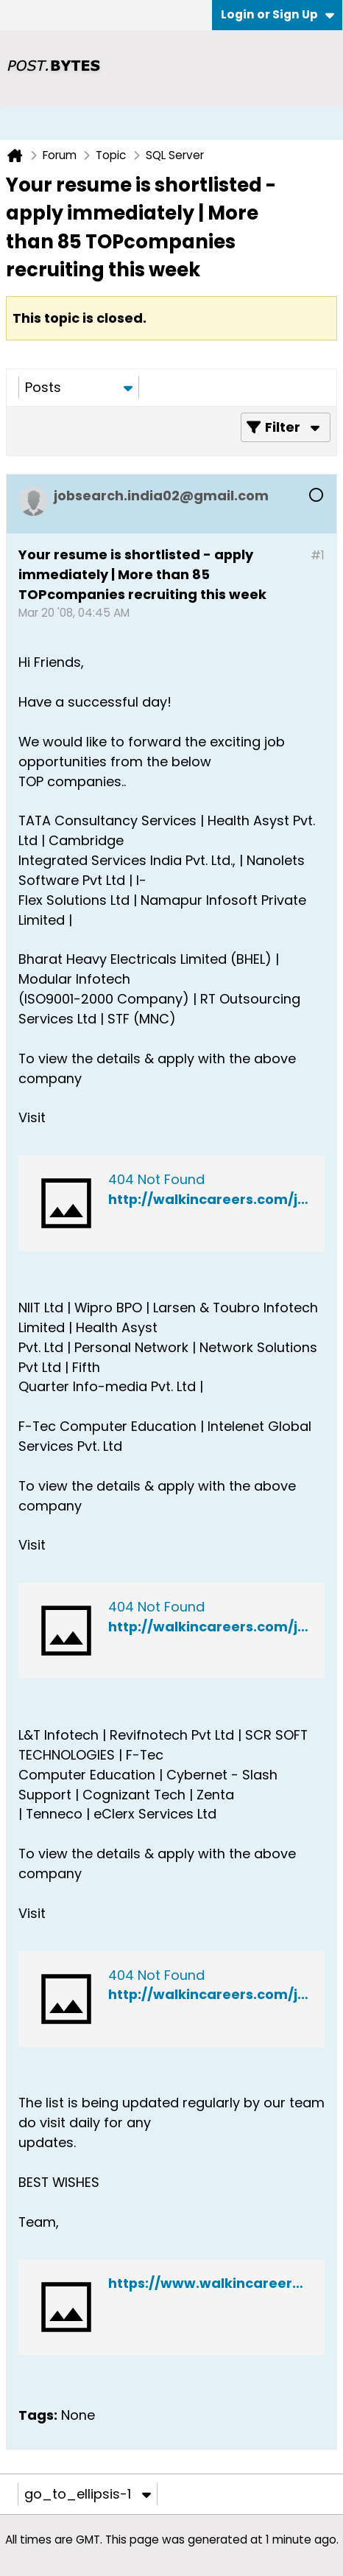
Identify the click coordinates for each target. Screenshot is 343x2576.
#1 (318, 555)
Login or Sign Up (277, 14)
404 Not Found (156, 1179)
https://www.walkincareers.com (221, 2283)
